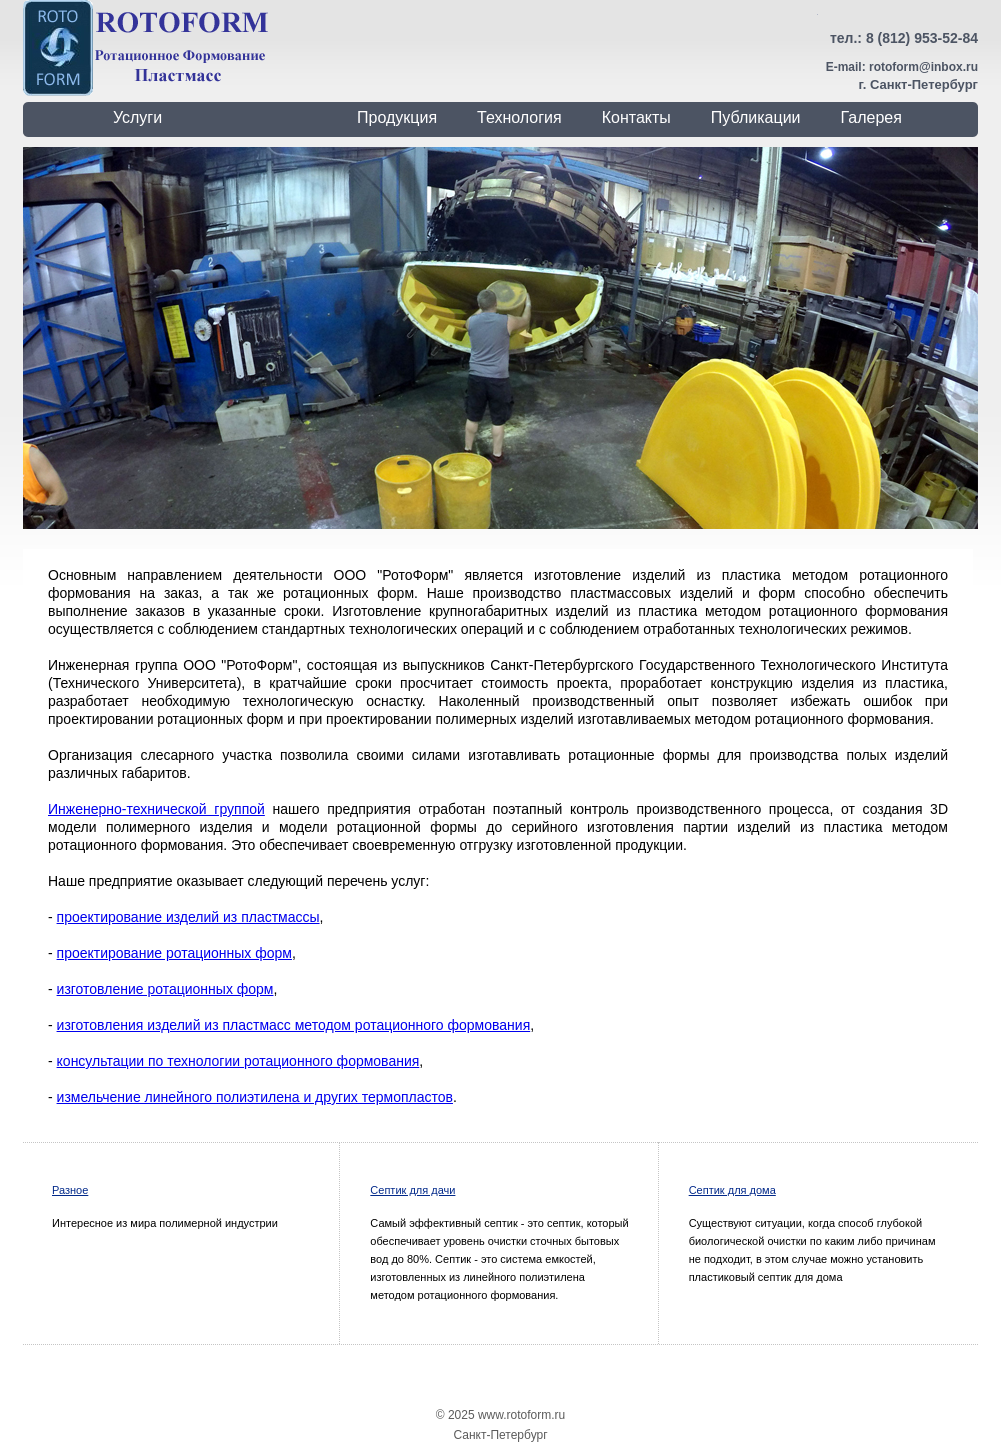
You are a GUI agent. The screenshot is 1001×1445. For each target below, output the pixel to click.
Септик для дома (732, 1190)
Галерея (871, 117)
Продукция (397, 117)
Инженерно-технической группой (156, 809)
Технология (519, 117)
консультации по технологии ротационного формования (238, 1061)
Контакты (636, 117)
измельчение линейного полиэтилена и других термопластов (255, 1097)
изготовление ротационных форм (165, 989)
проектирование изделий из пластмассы (188, 917)
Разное (70, 1190)
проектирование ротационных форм (174, 953)
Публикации (756, 117)
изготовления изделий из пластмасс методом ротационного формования (294, 1025)
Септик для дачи (412, 1190)
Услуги (137, 117)
